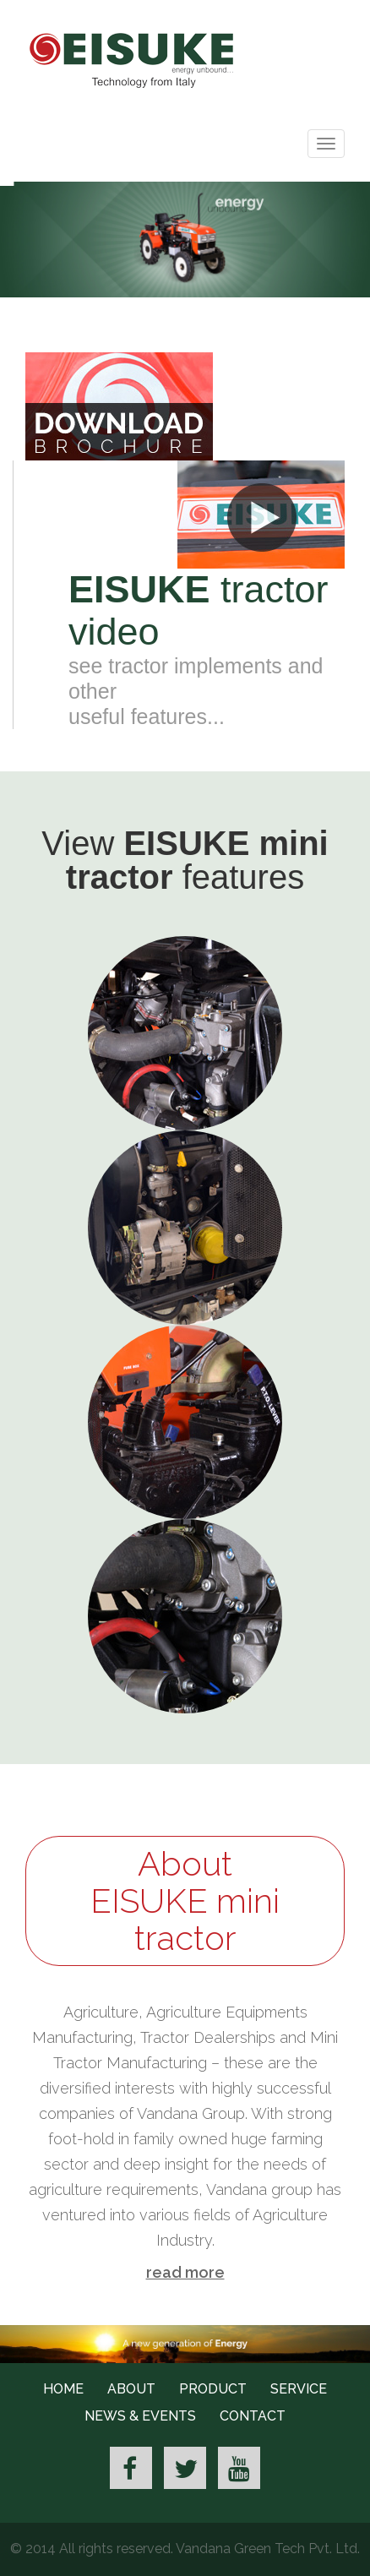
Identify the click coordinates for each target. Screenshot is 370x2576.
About (131, 2389)
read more (185, 2272)
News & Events (140, 2416)
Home (63, 2389)
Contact (253, 2416)
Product (213, 2389)
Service (298, 2389)
